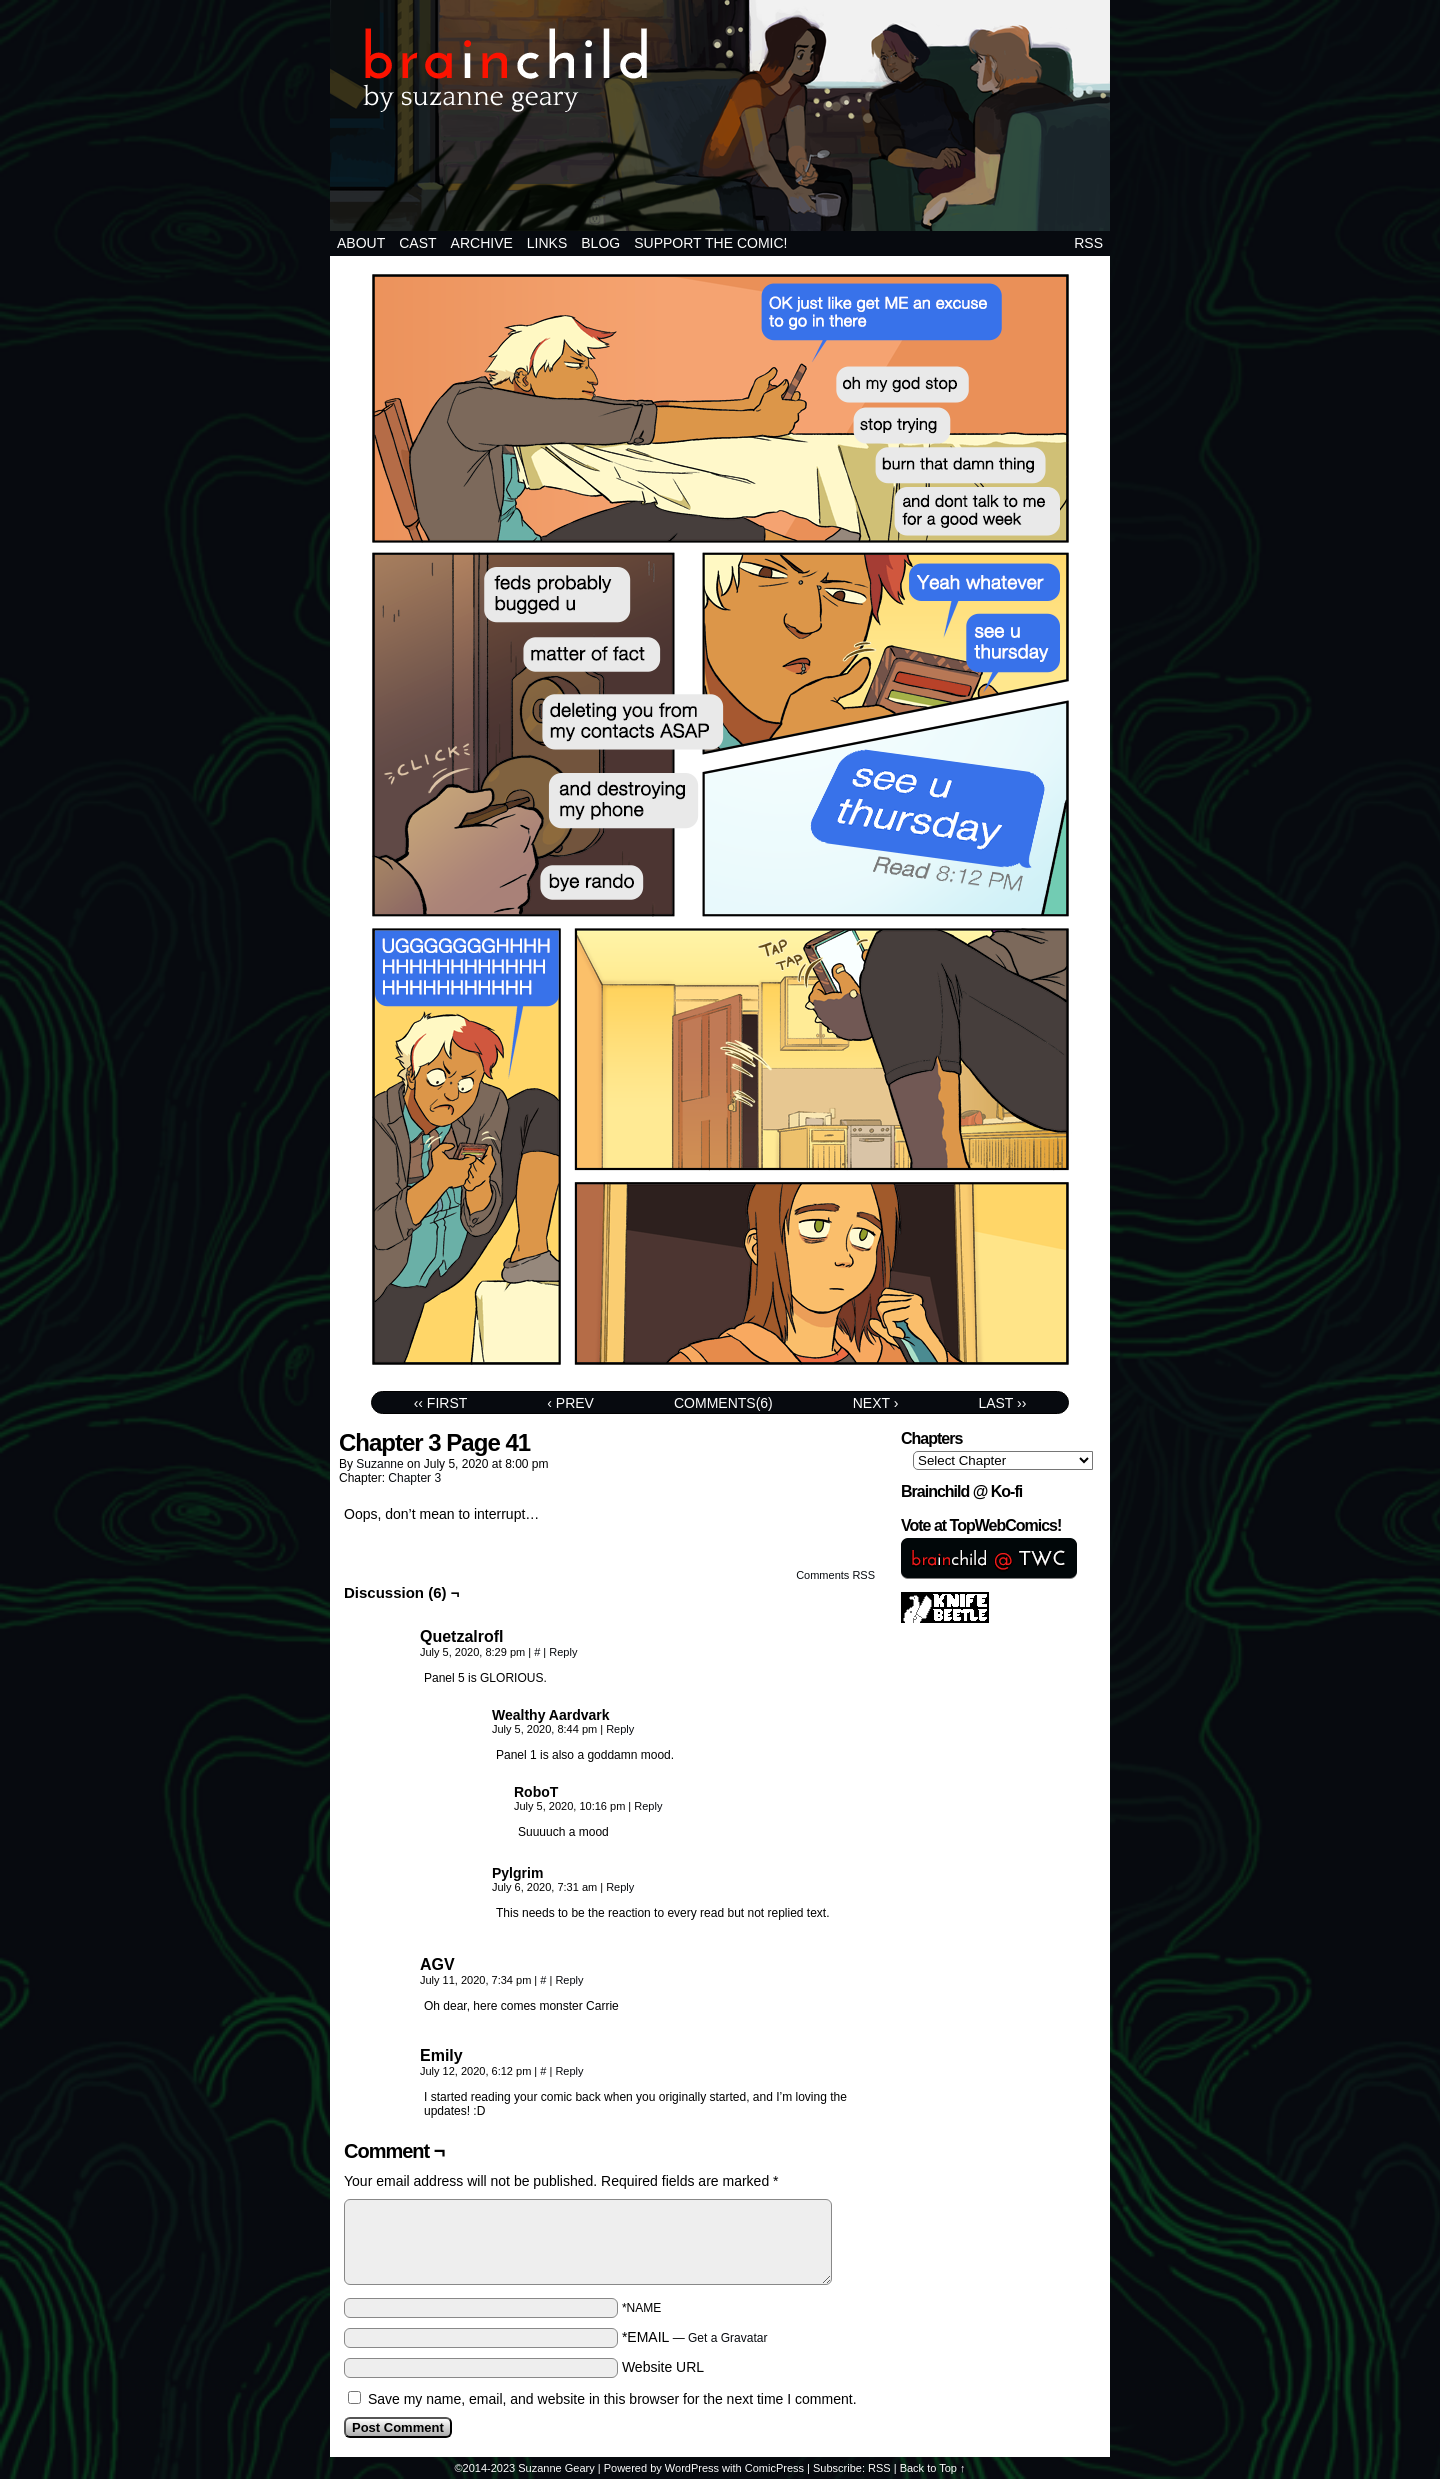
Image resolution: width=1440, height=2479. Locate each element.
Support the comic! (710, 243)
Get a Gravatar (727, 2338)
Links (547, 243)
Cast (417, 243)
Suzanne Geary (556, 2468)
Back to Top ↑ (933, 2468)
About (361, 243)
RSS (1088, 243)
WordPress (692, 2468)
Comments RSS (835, 1575)
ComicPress (774, 2468)
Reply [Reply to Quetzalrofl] (563, 1652)
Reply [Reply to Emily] (569, 2071)
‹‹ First (441, 1403)
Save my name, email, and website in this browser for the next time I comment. (612, 2399)
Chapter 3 (414, 1478)
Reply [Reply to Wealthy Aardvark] (620, 1729)
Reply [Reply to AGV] (569, 1980)
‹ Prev (570, 1403)
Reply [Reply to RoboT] (648, 1806)
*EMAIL (695, 2337)
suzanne (379, 1464)
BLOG (600, 243)
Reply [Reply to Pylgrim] (620, 1887)
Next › (876, 1403)
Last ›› (1002, 1403)
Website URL (663, 2367)
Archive (482, 243)
